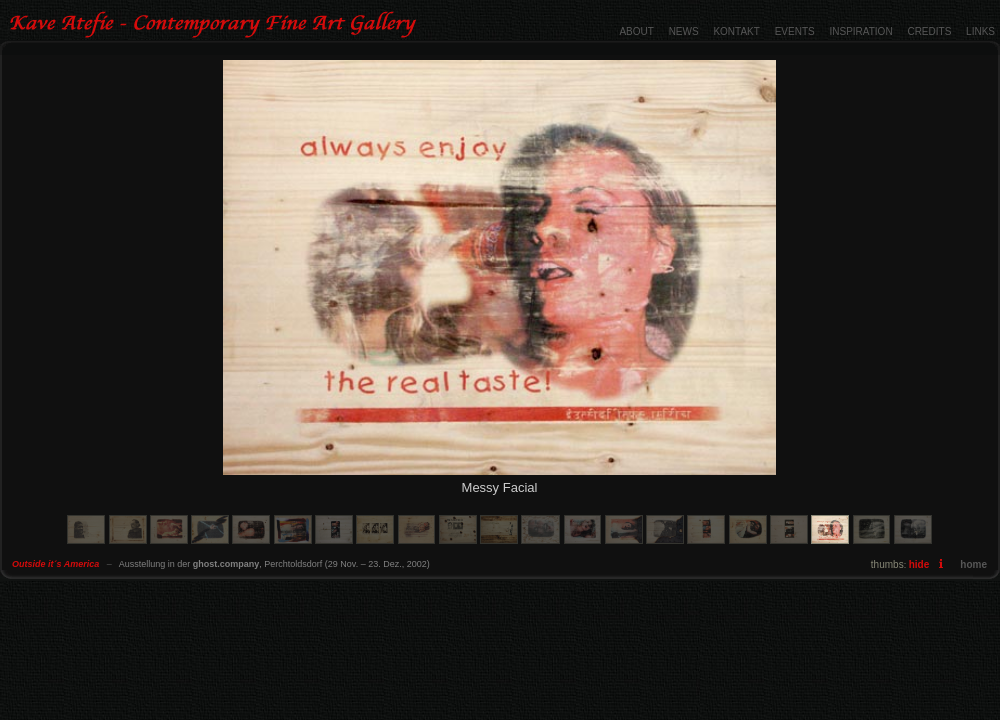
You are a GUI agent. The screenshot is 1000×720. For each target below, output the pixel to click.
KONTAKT (736, 31)
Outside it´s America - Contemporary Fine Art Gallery (215, 25)
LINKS (980, 31)
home (973, 564)
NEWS (684, 31)
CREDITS (929, 31)
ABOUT (636, 31)
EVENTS (795, 31)
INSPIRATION (860, 31)
